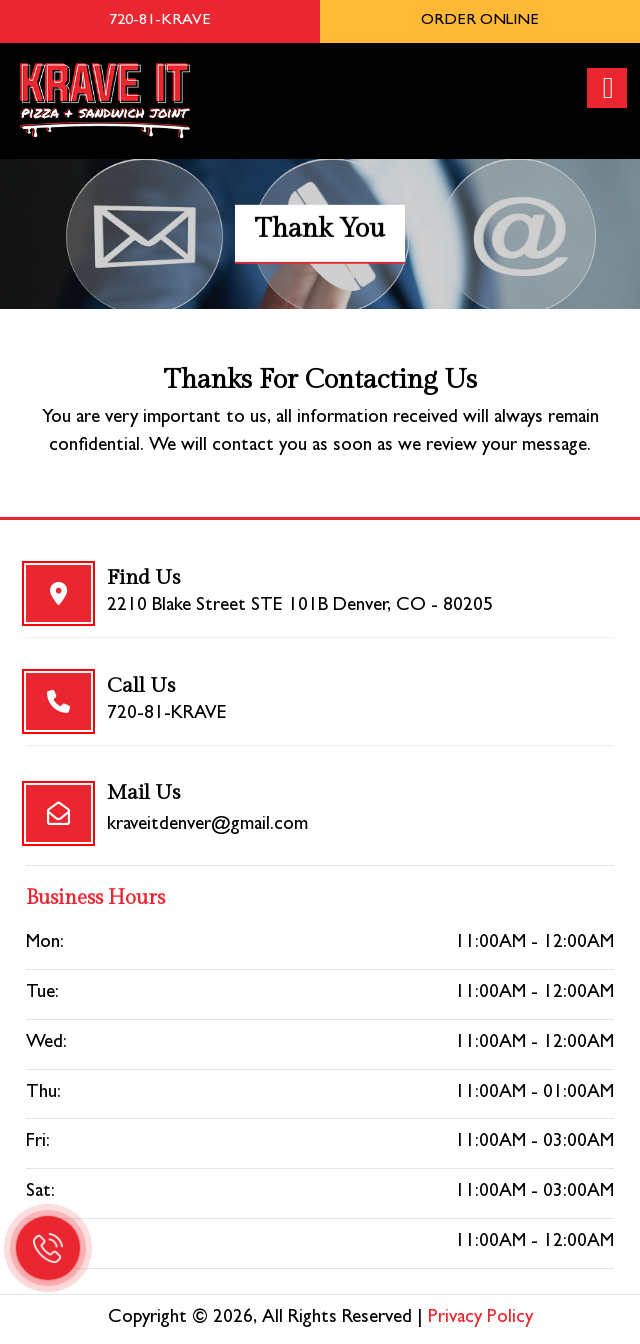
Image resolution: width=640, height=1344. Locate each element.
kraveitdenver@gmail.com (207, 825)
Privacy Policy (480, 1318)
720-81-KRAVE (167, 714)
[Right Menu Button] (608, 88)
